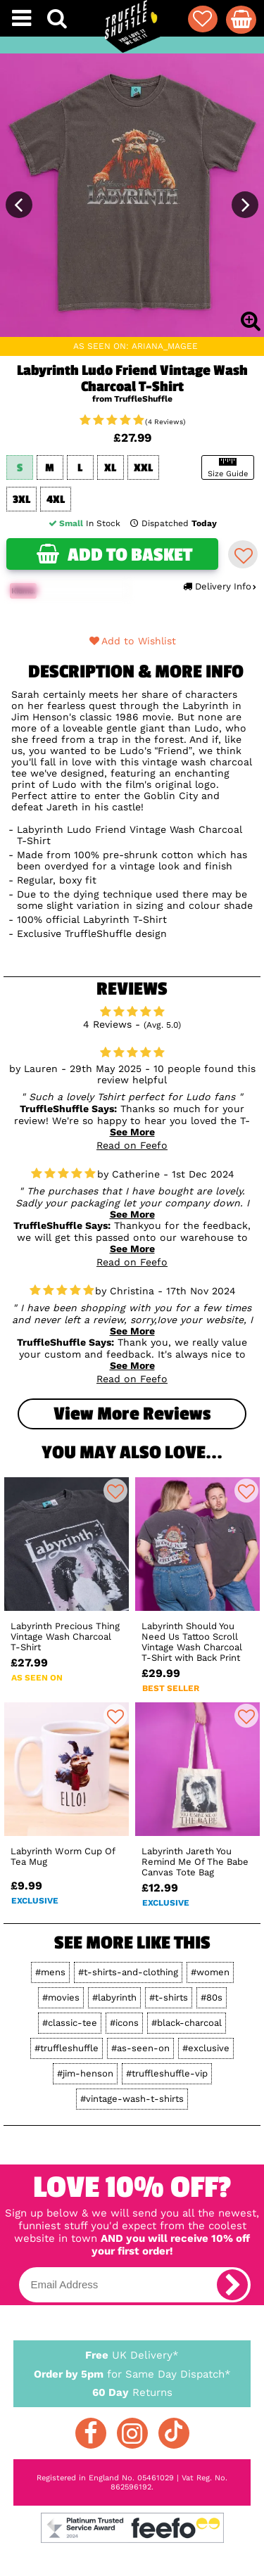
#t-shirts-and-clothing (128, 1972)
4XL (55, 499)
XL (110, 468)
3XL (21, 499)
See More (132, 1131)
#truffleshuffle (66, 2048)
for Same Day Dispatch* (132, 2371)
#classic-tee (69, 2022)
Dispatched (173, 523)
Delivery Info (219, 586)
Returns (132, 2392)
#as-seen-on (140, 2048)
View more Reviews (132, 1413)
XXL (143, 468)
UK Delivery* (132, 2354)
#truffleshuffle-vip (167, 2073)
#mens (50, 1972)
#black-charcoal (186, 2022)
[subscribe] (232, 2284)
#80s (211, 1997)
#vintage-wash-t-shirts (132, 2098)
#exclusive (206, 2048)
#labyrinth (114, 1997)
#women (210, 1972)
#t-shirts (168, 1997)
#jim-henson (85, 2073)
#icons (124, 2022)
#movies (61, 1997)
